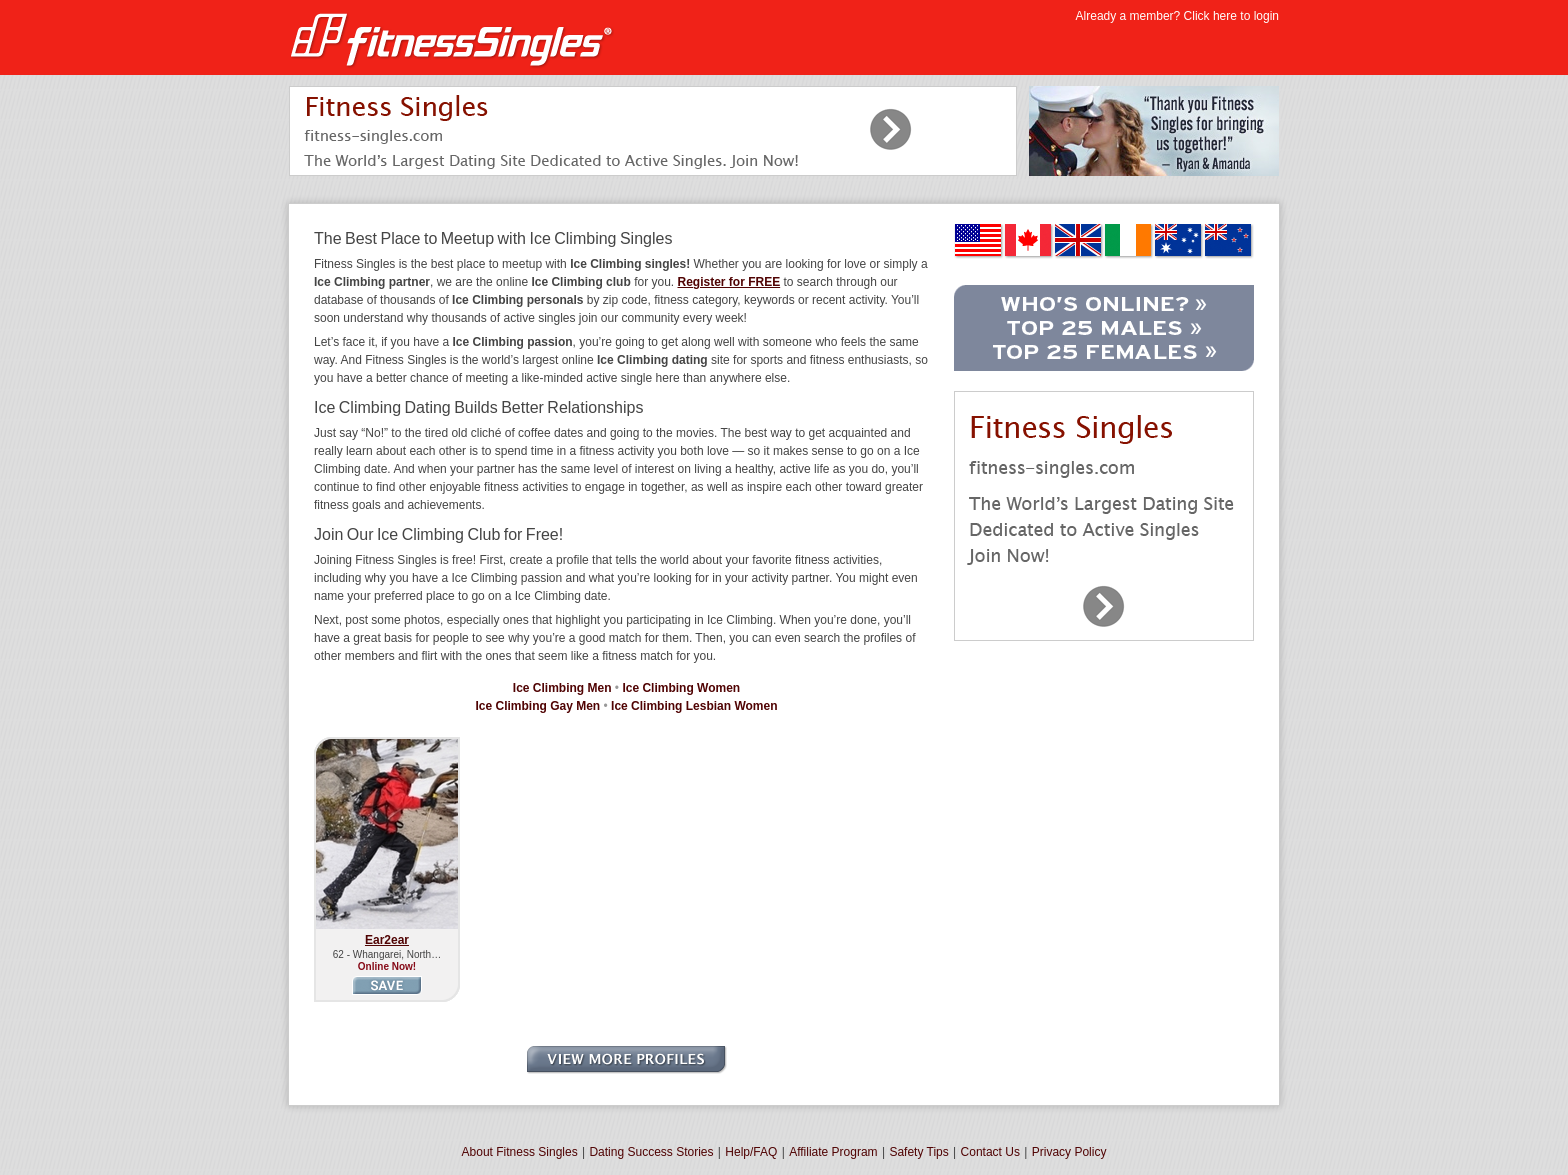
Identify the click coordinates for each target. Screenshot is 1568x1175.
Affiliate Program (833, 1152)
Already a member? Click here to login (1177, 16)
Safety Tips (918, 1152)
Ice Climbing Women (681, 688)
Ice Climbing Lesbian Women (694, 706)
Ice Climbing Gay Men (537, 706)
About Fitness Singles (520, 1152)
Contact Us (990, 1152)
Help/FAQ (751, 1152)
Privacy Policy (1069, 1152)
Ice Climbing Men (562, 688)
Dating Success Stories (651, 1152)
